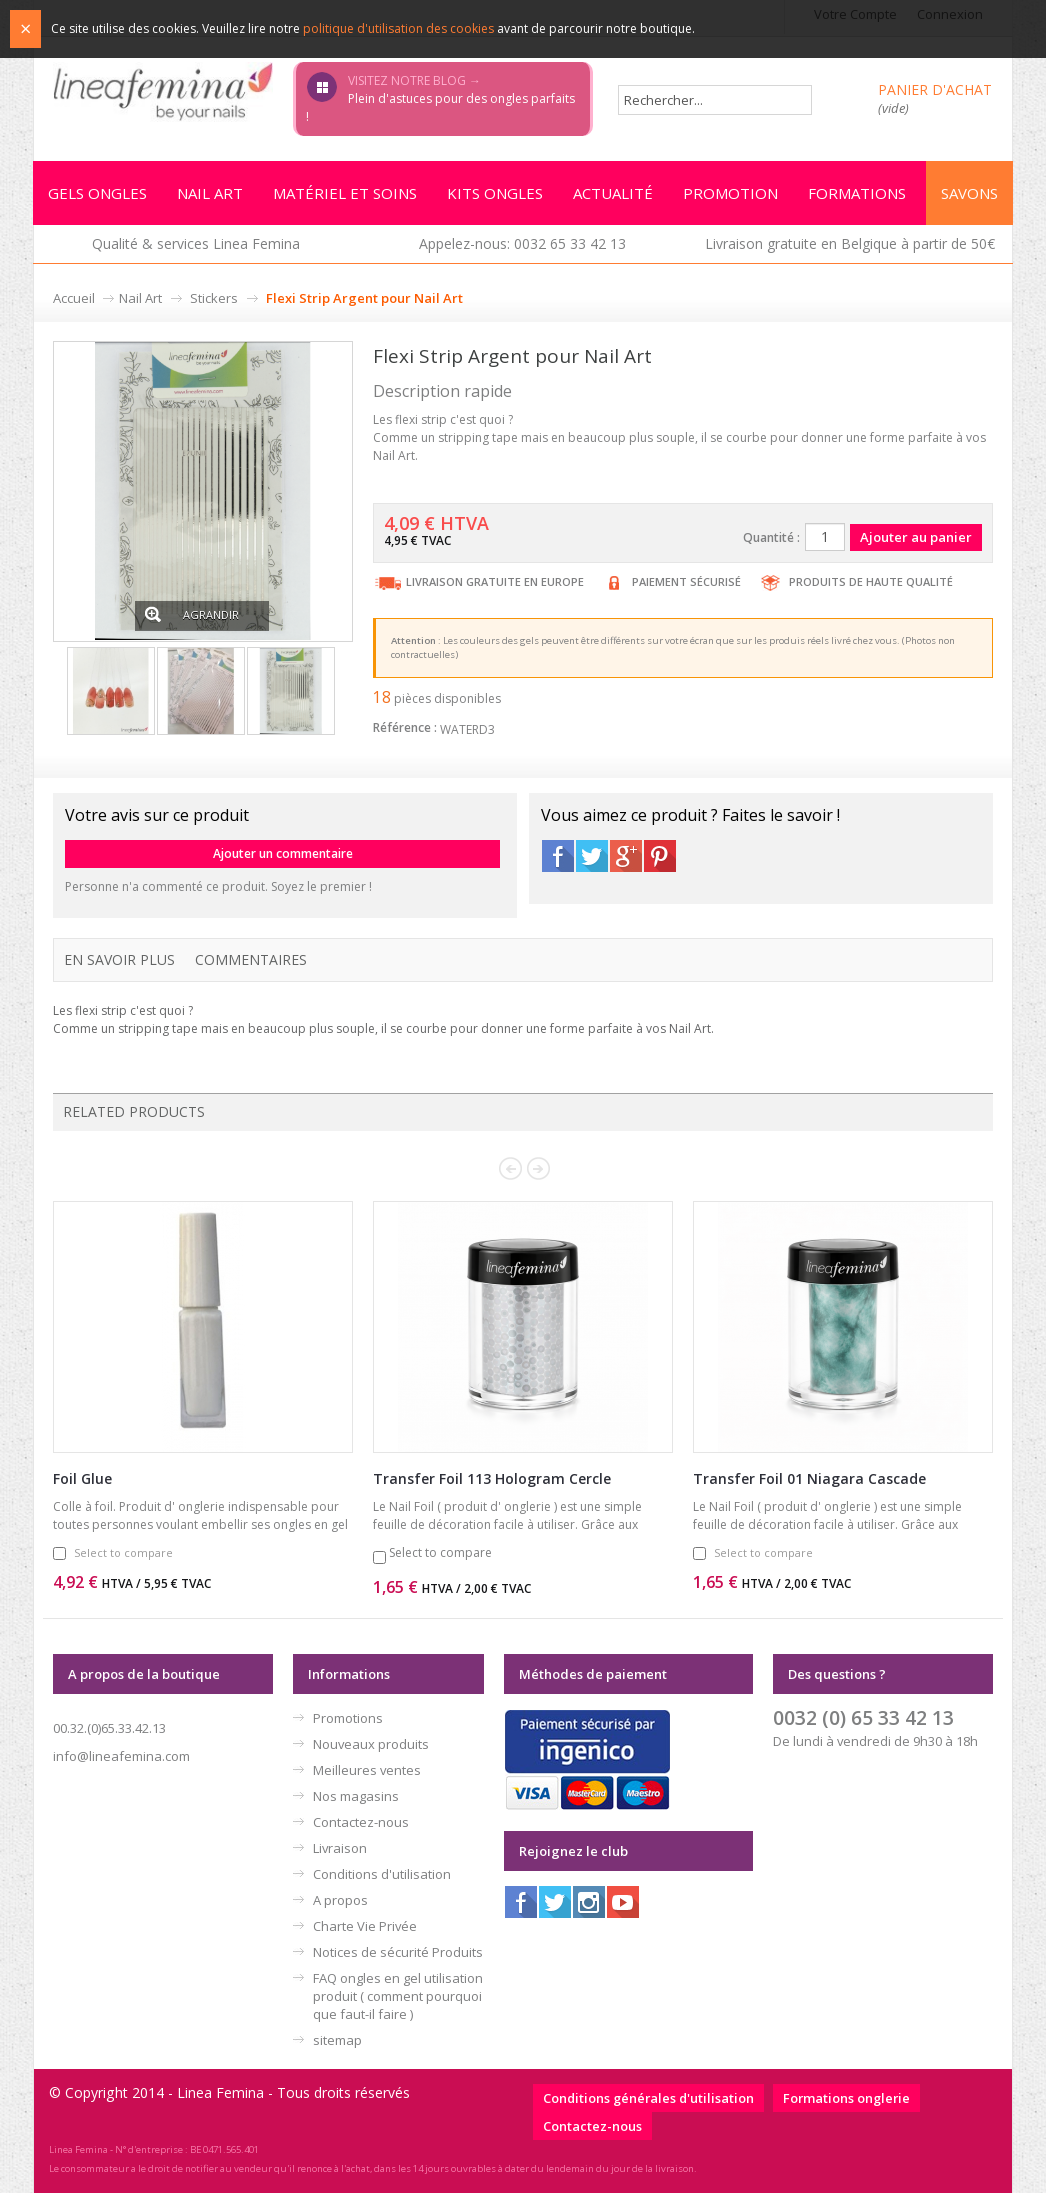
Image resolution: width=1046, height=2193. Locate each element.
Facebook (558, 856)
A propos (340, 1900)
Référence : (405, 727)
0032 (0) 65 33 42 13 (863, 1717)
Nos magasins (356, 1796)
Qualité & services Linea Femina (196, 243)
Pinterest (660, 856)
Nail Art (140, 298)
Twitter (592, 856)
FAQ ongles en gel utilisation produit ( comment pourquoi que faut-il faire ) (398, 1996)
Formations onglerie (846, 2098)
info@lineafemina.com (121, 1756)
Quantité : (771, 537)
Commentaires (251, 959)
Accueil (74, 298)
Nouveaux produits (371, 1744)
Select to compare (123, 1552)
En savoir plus (119, 959)
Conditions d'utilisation (382, 1874)
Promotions (348, 1718)
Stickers (214, 298)
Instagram (589, 1902)
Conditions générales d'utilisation (648, 2098)
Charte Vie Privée (365, 1926)
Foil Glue (82, 1478)
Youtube (623, 1902)
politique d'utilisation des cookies (398, 28)
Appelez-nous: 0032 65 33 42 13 (522, 243)
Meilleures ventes (367, 1770)
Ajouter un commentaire (283, 853)
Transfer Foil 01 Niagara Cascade (809, 1478)
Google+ (626, 856)
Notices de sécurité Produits (398, 1952)
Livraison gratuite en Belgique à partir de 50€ (850, 243)
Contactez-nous (361, 1822)
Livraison (340, 1848)
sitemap (337, 2040)
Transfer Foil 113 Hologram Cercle (492, 1478)
